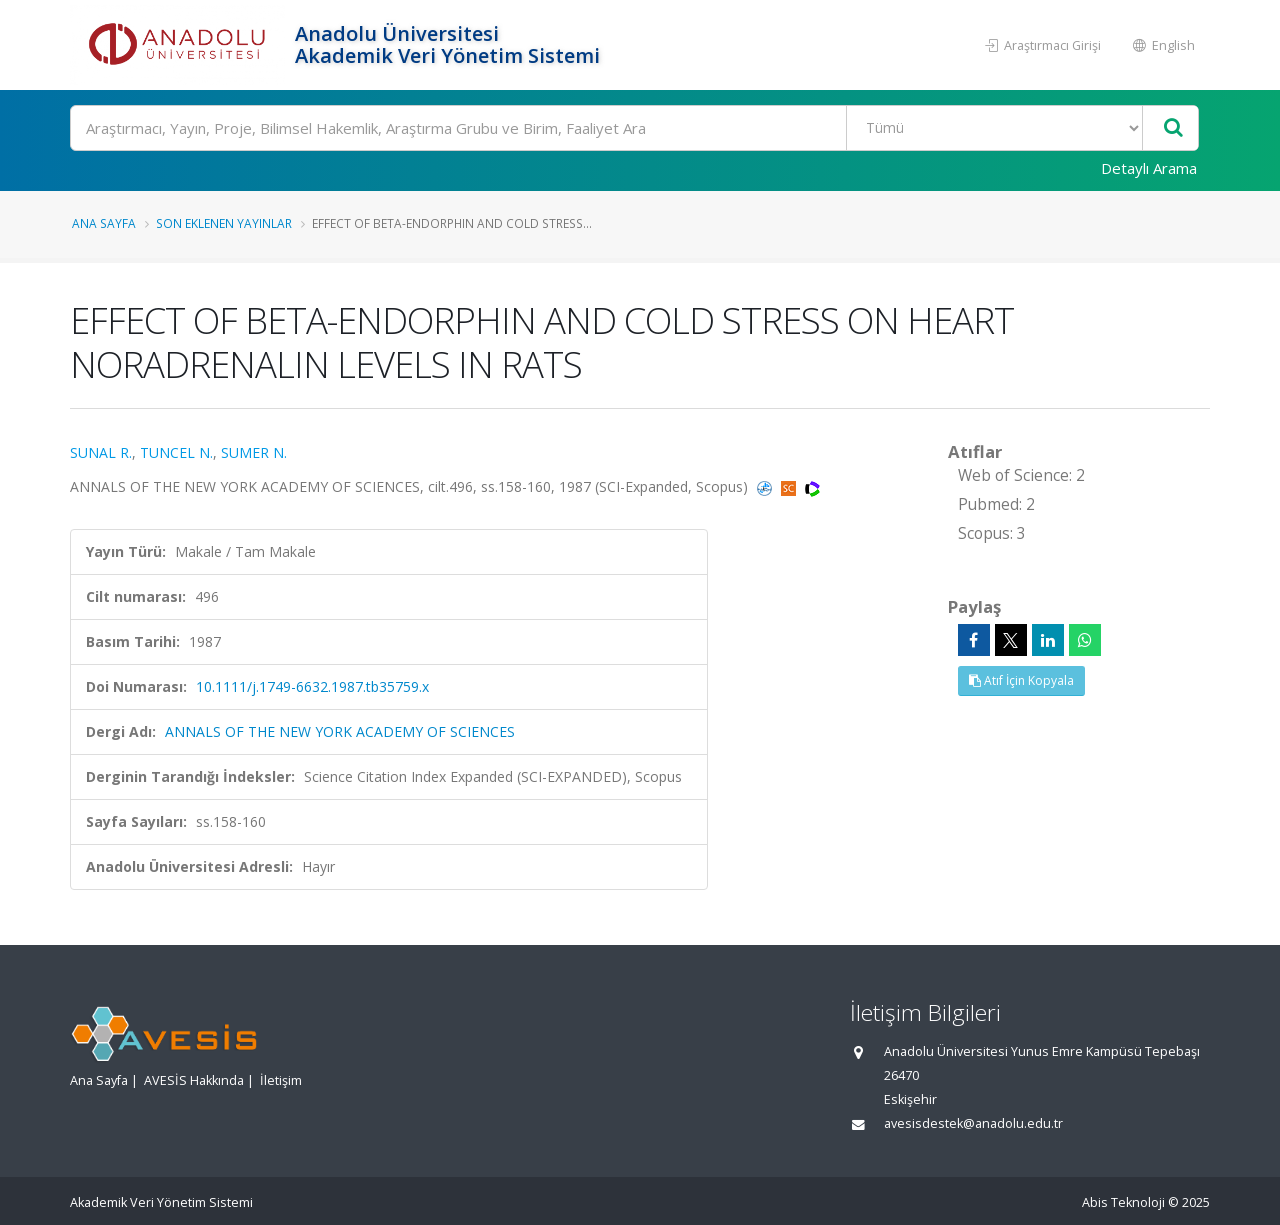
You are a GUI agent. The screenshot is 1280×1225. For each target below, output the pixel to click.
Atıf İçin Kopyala (1021, 680)
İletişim (281, 1080)
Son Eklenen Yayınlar (224, 223)
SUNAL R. (101, 452)
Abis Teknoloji (1123, 1202)
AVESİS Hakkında (194, 1080)
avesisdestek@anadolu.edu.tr (973, 1123)
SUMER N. (254, 452)
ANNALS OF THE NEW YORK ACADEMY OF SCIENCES (340, 731)
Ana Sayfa (104, 223)
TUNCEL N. (176, 452)
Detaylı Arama (1149, 168)
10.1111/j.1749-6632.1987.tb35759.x (312, 686)
